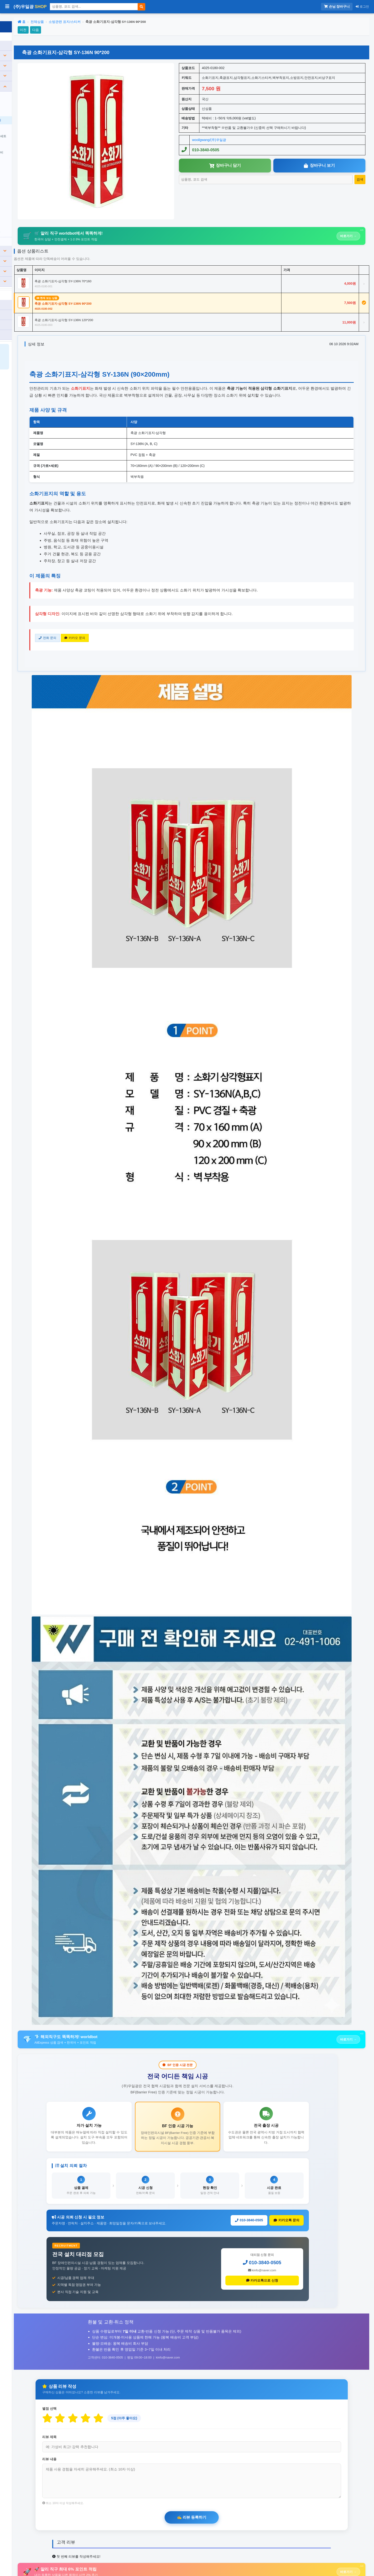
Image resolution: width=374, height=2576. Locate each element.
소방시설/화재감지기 (26, 136)
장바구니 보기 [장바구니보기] (325, 165)
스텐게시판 (19, 152)
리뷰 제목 (93, 2250)
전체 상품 (14, 38)
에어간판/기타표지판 (26, 224)
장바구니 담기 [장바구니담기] (244, 165)
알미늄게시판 (21, 184)
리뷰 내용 (93, 2272)
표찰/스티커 (27, 253)
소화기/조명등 (21, 88)
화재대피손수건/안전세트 (29, 128)
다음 (81, 30)
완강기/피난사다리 (24, 96)
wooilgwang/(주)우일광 (234, 140)
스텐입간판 (19, 208)
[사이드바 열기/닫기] (7, 7)
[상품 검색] (94, 6)
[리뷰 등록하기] (214, 2330)
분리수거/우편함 (27, 243)
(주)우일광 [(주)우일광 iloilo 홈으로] (30, 6)
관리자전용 (15, 326)
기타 (27, 273)
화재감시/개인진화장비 (27, 144)
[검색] (141, 6)
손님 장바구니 (337, 6)
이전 (69, 30)
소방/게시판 (27, 78)
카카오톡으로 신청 (287, 2093)
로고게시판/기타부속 (26, 176)
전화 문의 (93, 624)
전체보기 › (18, 233)
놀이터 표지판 (21, 216)
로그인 (362, 6)
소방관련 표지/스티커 (26, 112)
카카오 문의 (120, 624)
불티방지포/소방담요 (26, 120)
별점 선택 (93, 2221)
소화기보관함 (21, 104)
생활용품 (27, 263)
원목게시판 (19, 192)
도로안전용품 (27, 48)
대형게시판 (19, 200)
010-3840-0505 (18, 296)
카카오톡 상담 (17, 306)
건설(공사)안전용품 (27, 58)
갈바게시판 (19, 160)
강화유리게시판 (22, 168)
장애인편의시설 (27, 68)
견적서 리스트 (17, 316)
